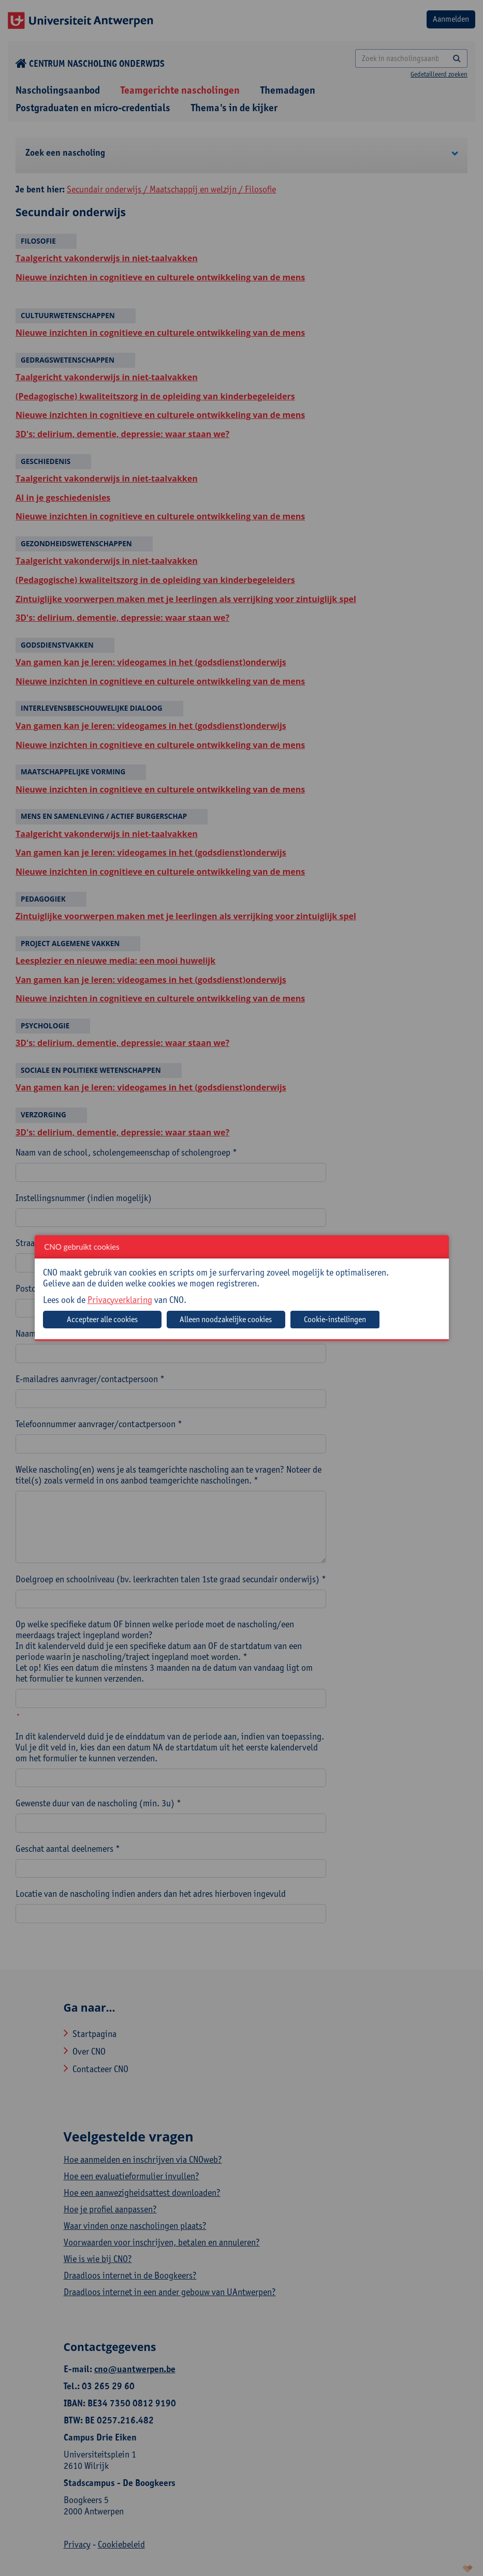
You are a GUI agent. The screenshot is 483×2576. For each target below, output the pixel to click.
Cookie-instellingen (335, 1319)
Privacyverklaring (119, 1299)
